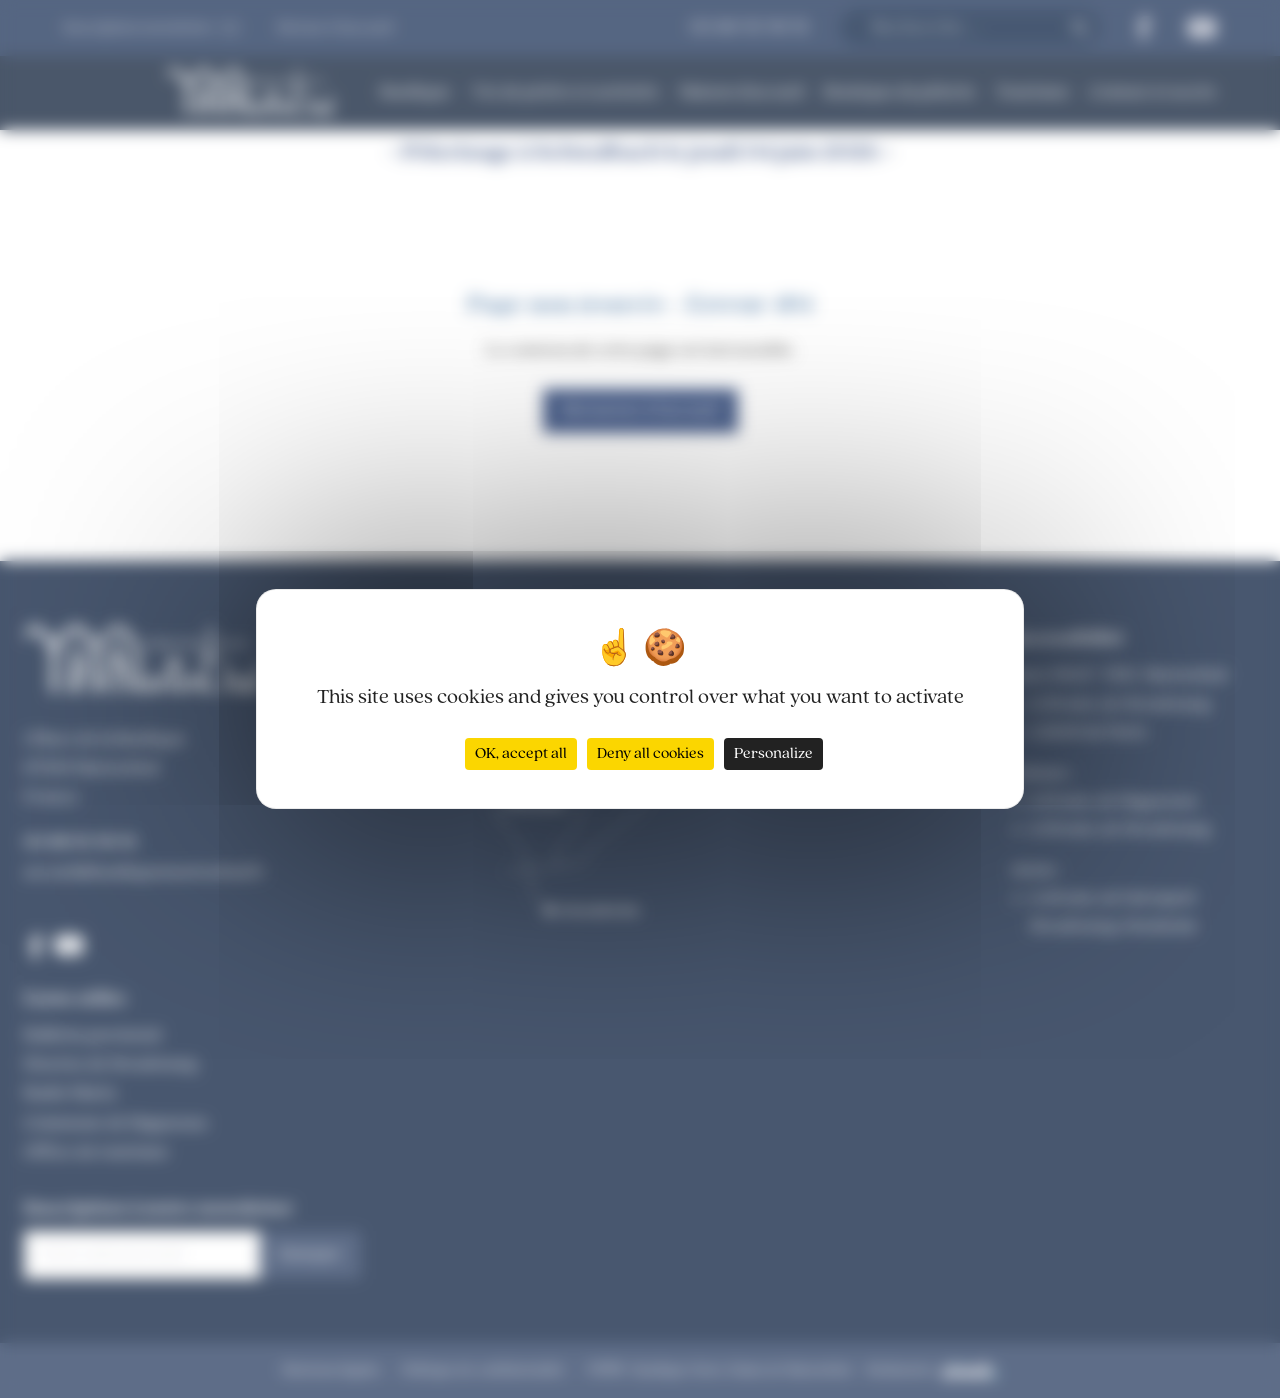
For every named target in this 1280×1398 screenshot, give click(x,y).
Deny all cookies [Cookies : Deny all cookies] (650, 754)
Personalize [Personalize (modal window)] (773, 754)
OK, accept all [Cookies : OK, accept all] (521, 754)
